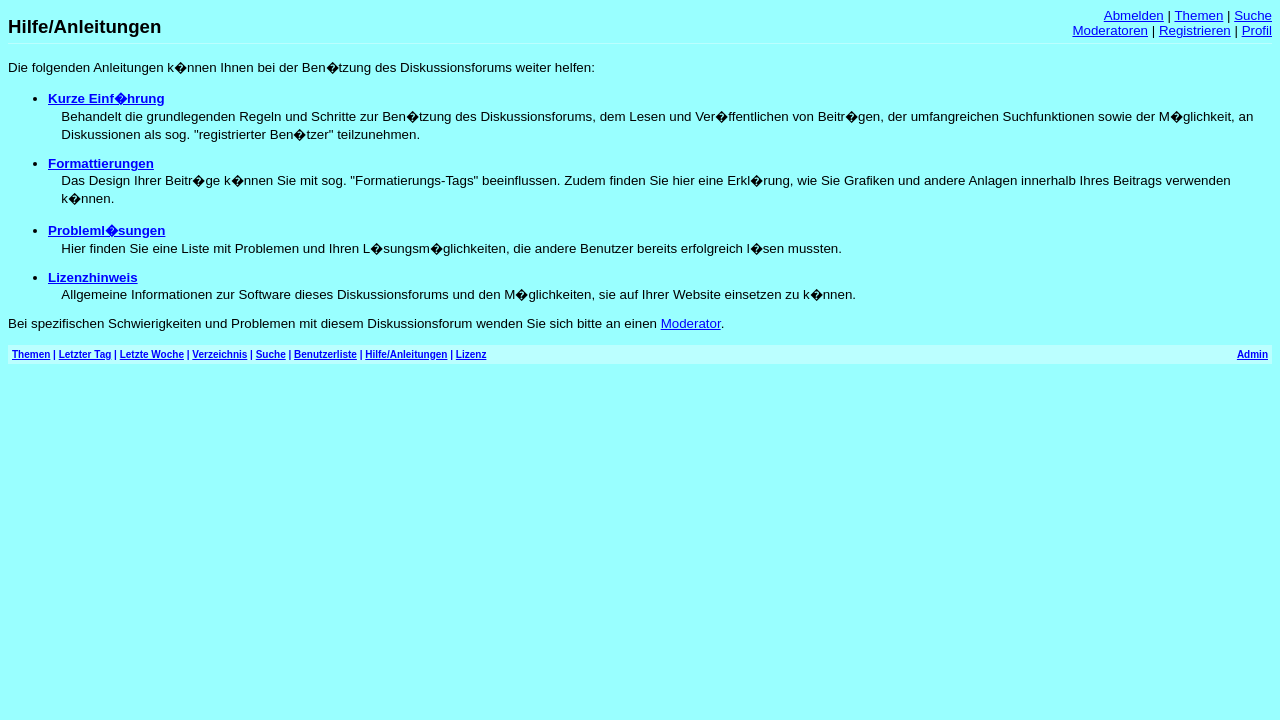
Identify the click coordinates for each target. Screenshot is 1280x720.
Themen (1198, 15)
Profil (1257, 30)
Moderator (691, 323)
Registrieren (1195, 30)
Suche (1253, 15)
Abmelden (1134, 15)
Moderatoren (1110, 30)
